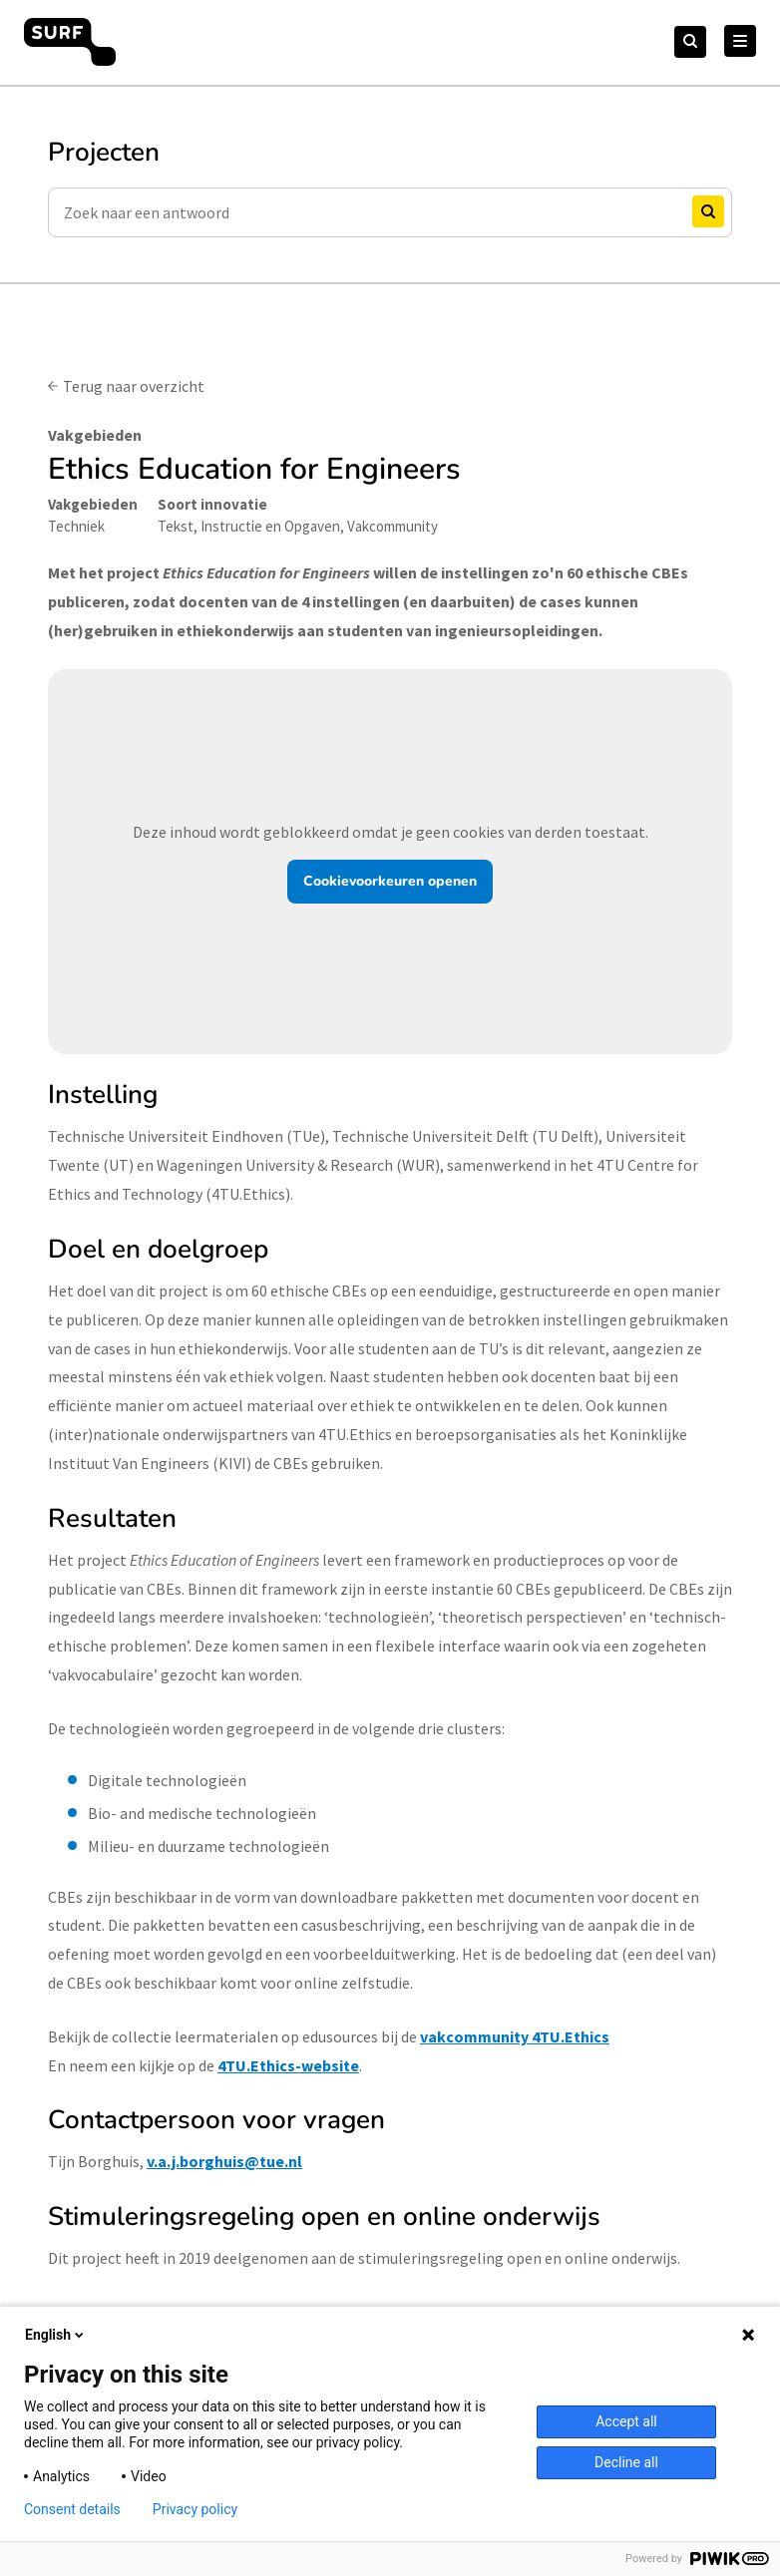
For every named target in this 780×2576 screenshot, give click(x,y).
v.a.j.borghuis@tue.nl (224, 2161)
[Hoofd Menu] (740, 41)
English (56, 2335)
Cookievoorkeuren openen (390, 881)
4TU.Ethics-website (288, 2065)
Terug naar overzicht (133, 386)
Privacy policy (195, 2509)
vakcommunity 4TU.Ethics (514, 2036)
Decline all (626, 2462)
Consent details (72, 2509)
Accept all (626, 2421)
